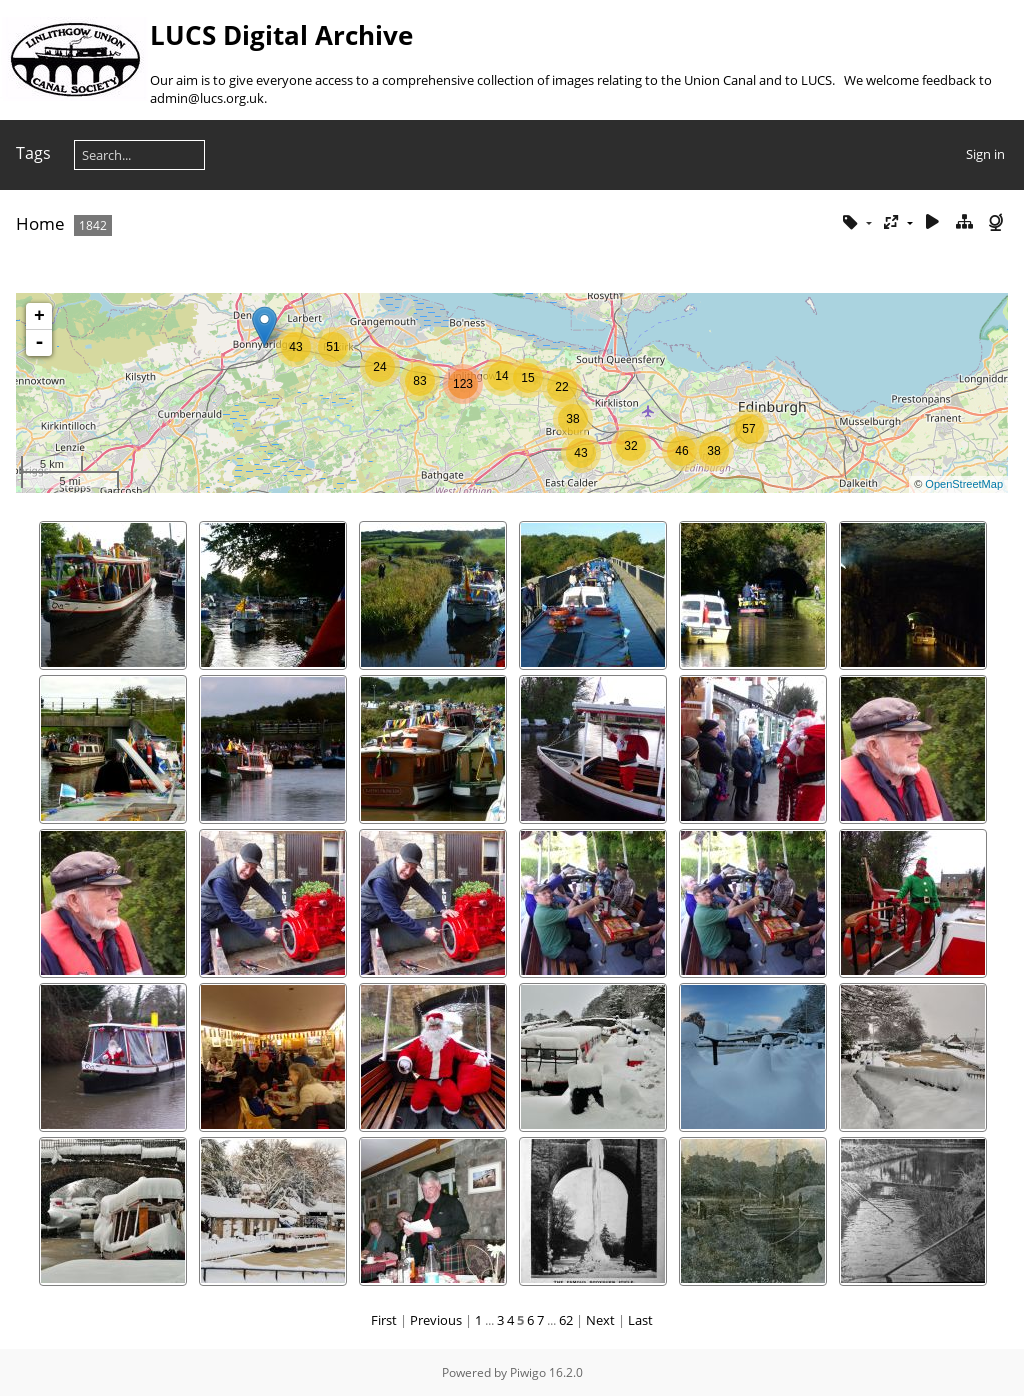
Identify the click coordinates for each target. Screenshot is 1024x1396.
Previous (436, 1320)
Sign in (985, 154)
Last (640, 1320)
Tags (33, 153)
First (384, 1320)
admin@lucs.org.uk (207, 98)
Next (600, 1320)
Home (40, 223)
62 (566, 1320)
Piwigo (528, 1372)
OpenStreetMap (964, 484)
